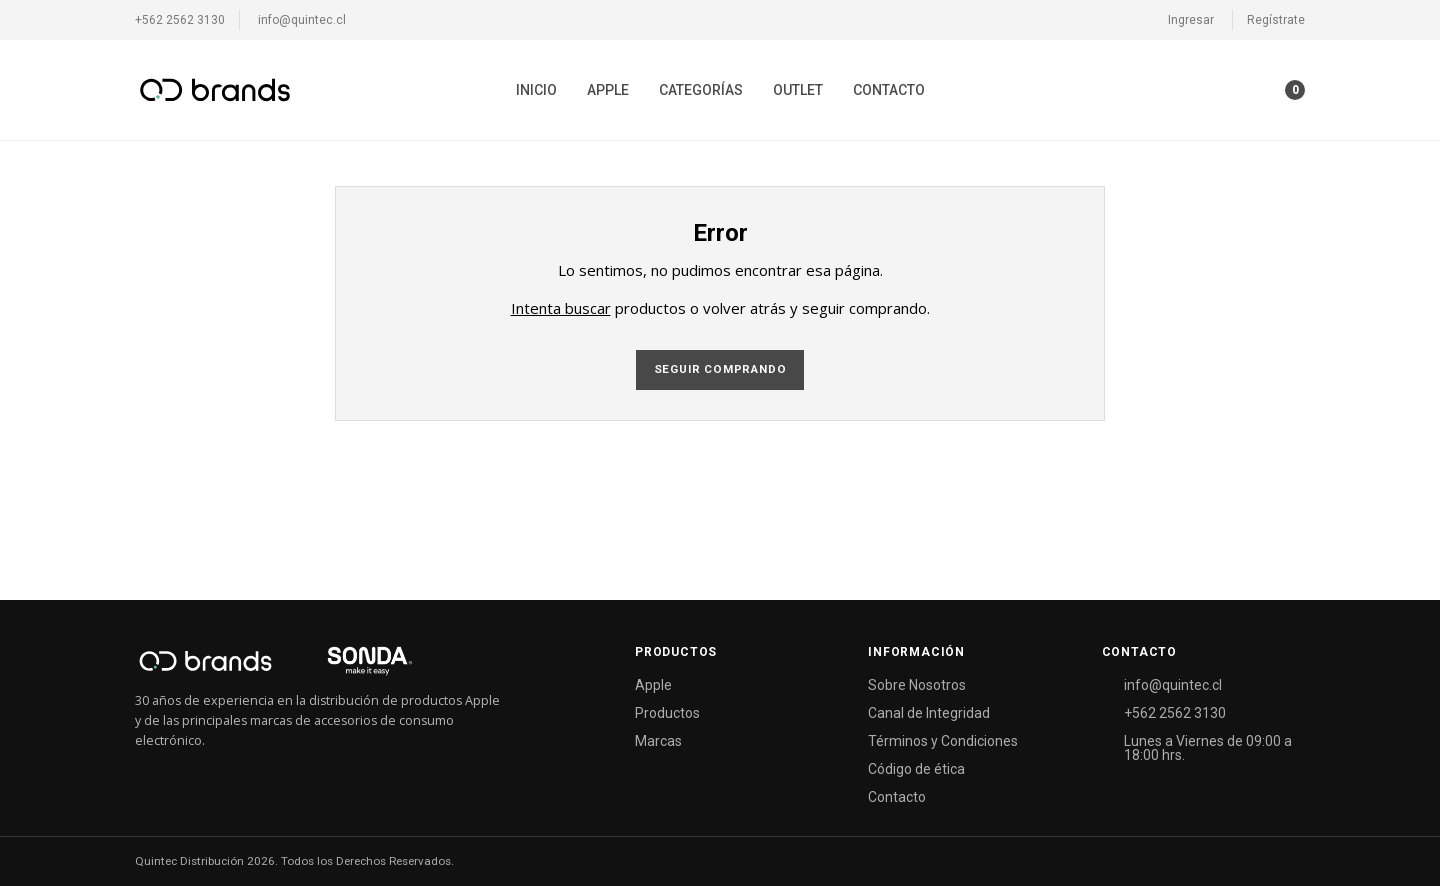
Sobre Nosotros (917, 685)
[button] (1256, 90)
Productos (667, 713)
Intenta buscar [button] (561, 308)
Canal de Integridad (929, 713)
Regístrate (1276, 20)
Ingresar (1191, 20)
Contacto (889, 90)
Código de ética (916, 769)
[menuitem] (536, 90)
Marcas (658, 741)
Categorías (701, 90)
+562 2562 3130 (180, 20)
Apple (608, 90)
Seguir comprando (720, 369)
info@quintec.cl (302, 20)
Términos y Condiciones (943, 741)
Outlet (798, 90)
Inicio (536, 90)
